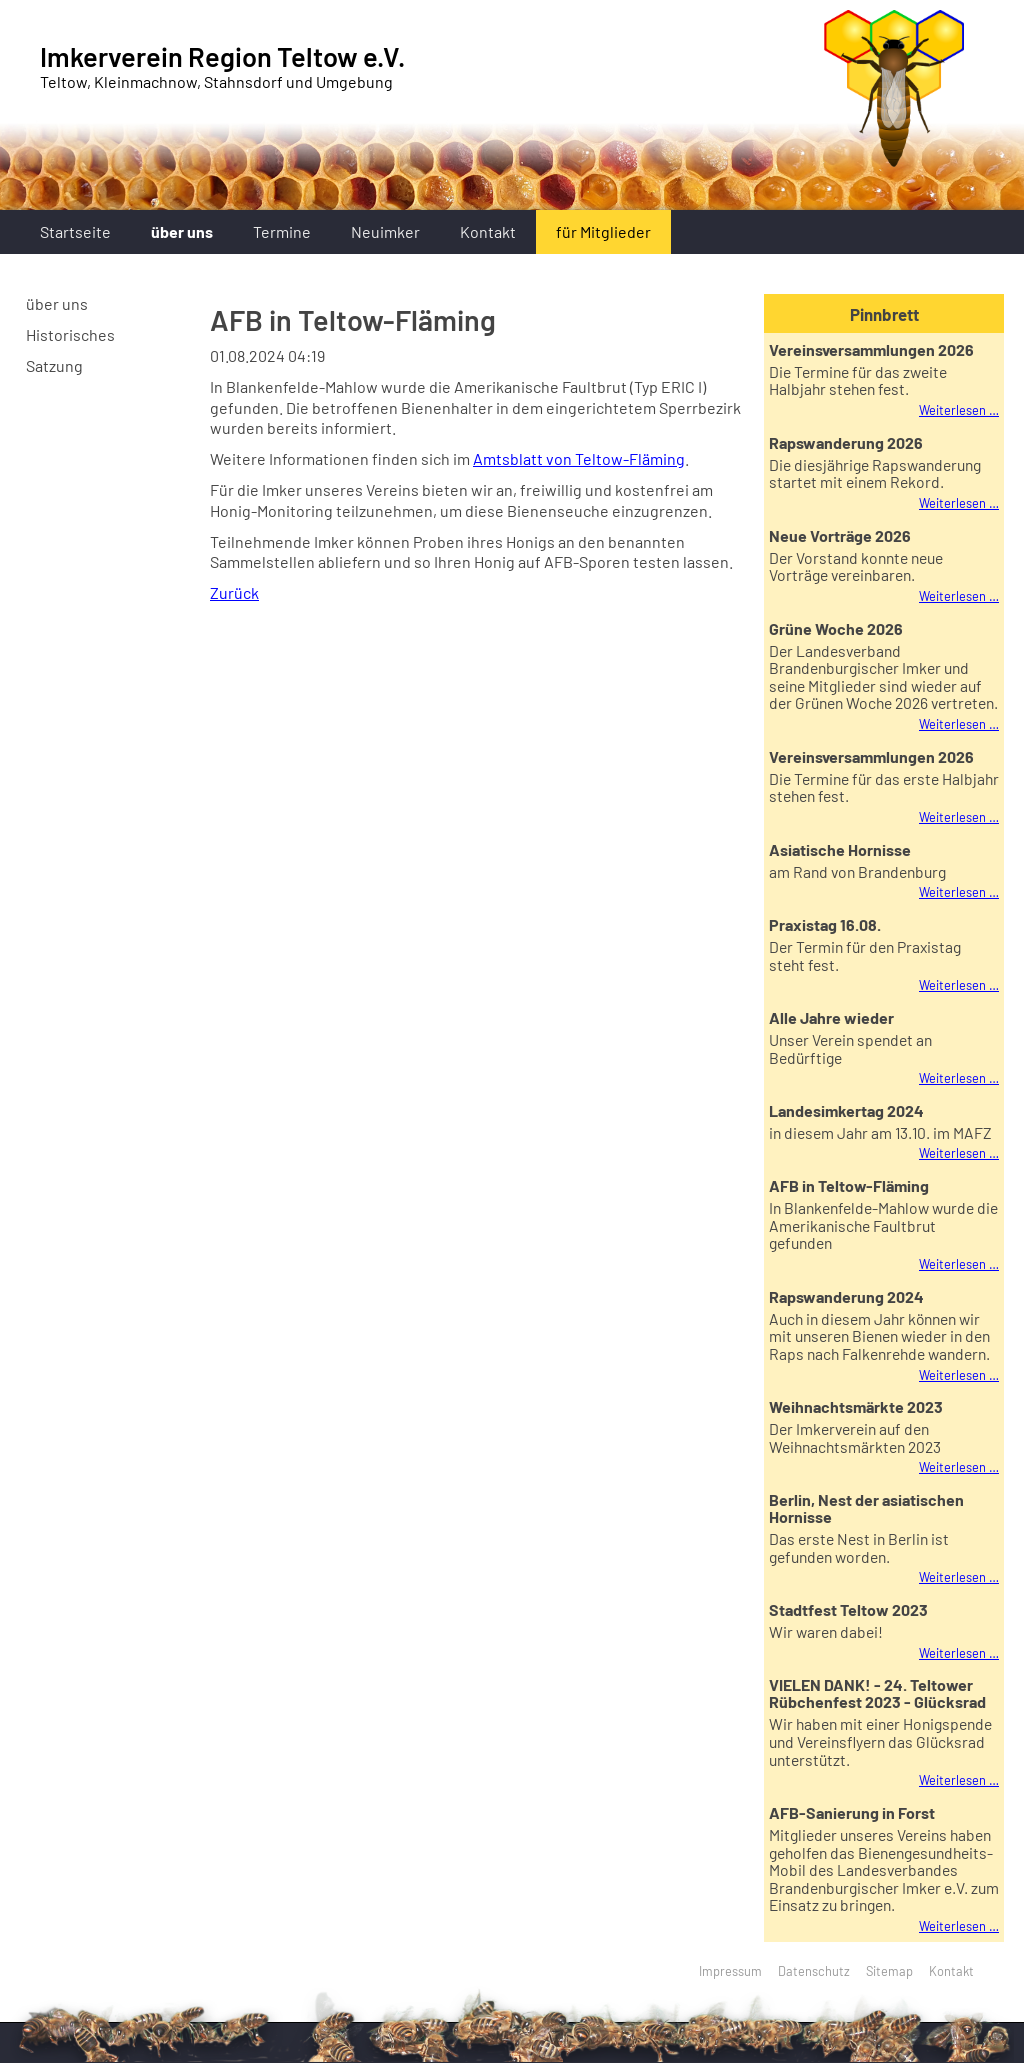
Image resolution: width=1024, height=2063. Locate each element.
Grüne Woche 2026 (836, 628)
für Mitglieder (603, 231)
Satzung (54, 365)
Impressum (730, 1971)
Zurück (234, 592)
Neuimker (385, 231)
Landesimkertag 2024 (846, 1110)
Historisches (70, 334)
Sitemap (889, 1971)
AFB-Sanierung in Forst (852, 1812)
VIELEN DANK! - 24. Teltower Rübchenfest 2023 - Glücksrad (877, 1693)
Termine (282, 231)
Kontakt (488, 231)
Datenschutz (814, 1971)
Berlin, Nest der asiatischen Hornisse (866, 1508)
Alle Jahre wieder (831, 1017)
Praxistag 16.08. (825, 924)
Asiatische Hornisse (840, 849)
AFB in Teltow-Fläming (849, 1185)
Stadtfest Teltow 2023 (848, 1609)
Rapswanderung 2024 (846, 1296)
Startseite (75, 231)
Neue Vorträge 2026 (840, 535)
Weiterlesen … (959, 410)
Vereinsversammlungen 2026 (871, 349)
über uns (182, 231)
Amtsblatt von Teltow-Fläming (579, 458)
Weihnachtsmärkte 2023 (856, 1406)
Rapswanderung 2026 (846, 442)
